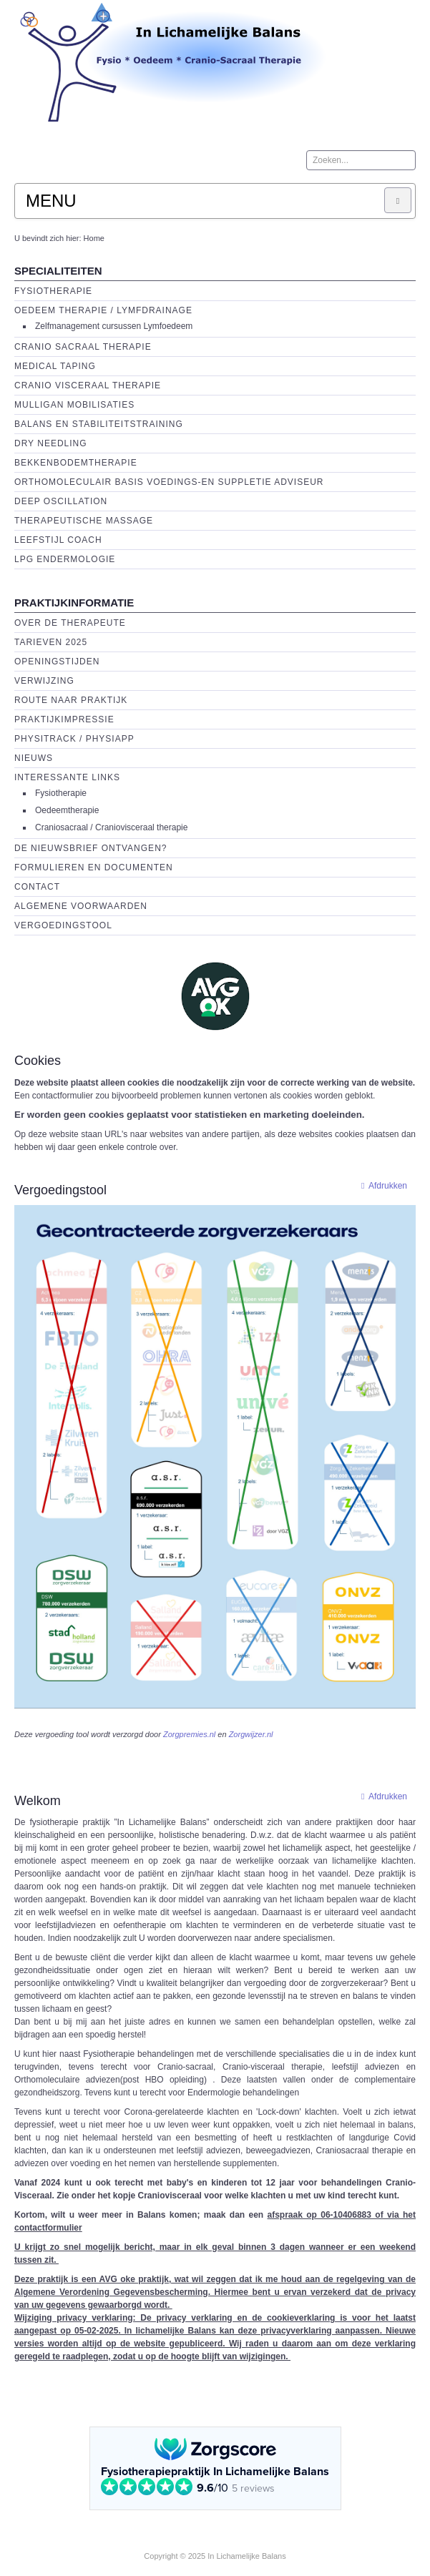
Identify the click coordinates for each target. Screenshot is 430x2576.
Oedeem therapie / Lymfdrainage (103, 310)
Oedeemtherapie (67, 810)
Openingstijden (56, 662)
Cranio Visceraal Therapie (87, 385)
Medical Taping (55, 366)
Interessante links (67, 777)
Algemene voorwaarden (80, 906)
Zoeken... (306, 150)
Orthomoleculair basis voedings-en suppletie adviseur (169, 482)
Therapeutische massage (83, 521)
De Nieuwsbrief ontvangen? (90, 848)
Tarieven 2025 (50, 642)
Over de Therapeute (70, 623)
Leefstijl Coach (58, 540)
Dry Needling (50, 443)
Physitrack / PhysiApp (74, 739)
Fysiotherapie (53, 291)
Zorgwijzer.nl (251, 1734)
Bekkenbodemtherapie (75, 463)
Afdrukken (380, 1186)
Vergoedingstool (63, 925)
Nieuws (33, 758)
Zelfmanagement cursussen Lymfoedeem (113, 326)
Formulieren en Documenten (93, 867)
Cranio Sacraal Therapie (83, 347)
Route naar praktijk (70, 700)
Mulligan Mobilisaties (74, 405)
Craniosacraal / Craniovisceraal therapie (111, 827)
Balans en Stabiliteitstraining (98, 424)
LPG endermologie (64, 559)
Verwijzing (44, 681)
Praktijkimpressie (64, 719)
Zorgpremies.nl (189, 1734)
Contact (37, 887)
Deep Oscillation (60, 501)
